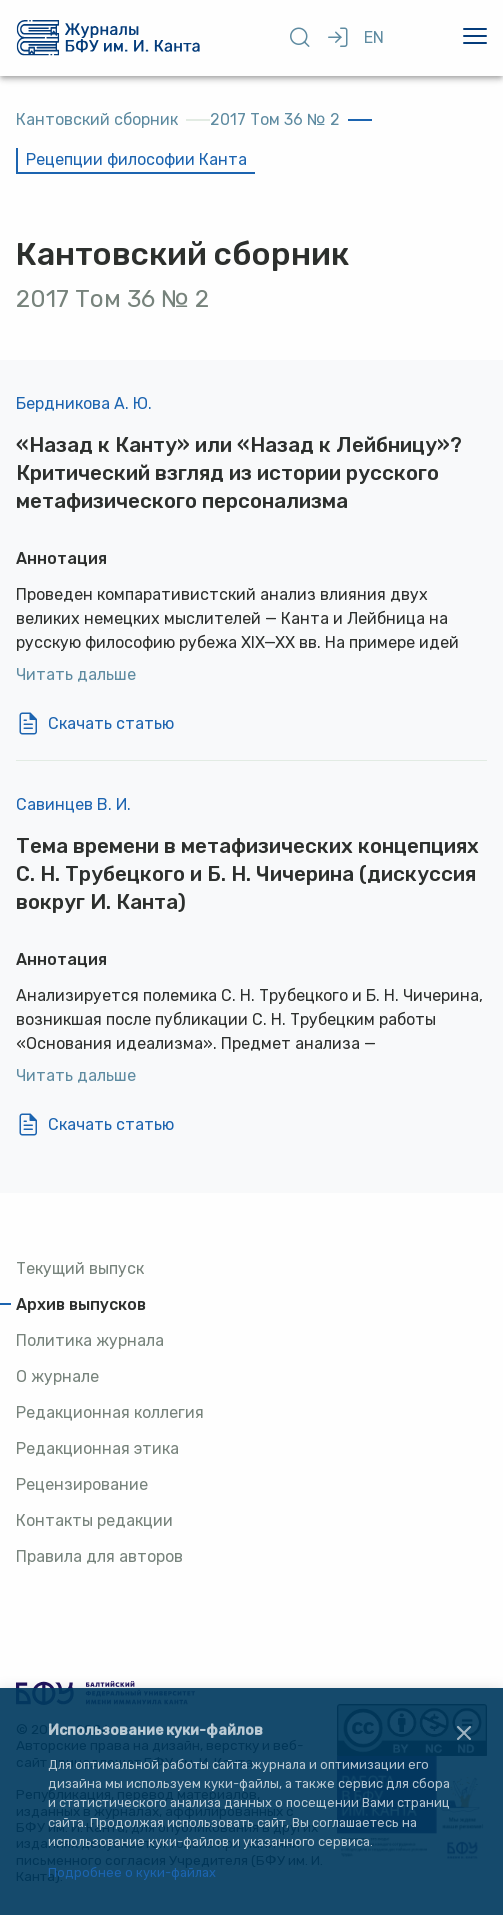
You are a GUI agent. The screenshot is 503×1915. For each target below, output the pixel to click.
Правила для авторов (99, 1556)
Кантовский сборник (97, 119)
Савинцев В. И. (73, 804)
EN (374, 37)
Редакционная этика (97, 1448)
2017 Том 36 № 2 (275, 119)
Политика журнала (90, 1340)
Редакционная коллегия (110, 1412)
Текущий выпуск (80, 1268)
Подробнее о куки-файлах (132, 1873)
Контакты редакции (94, 1520)
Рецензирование (82, 1484)
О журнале (57, 1376)
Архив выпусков (81, 1304)
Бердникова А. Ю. (84, 403)
